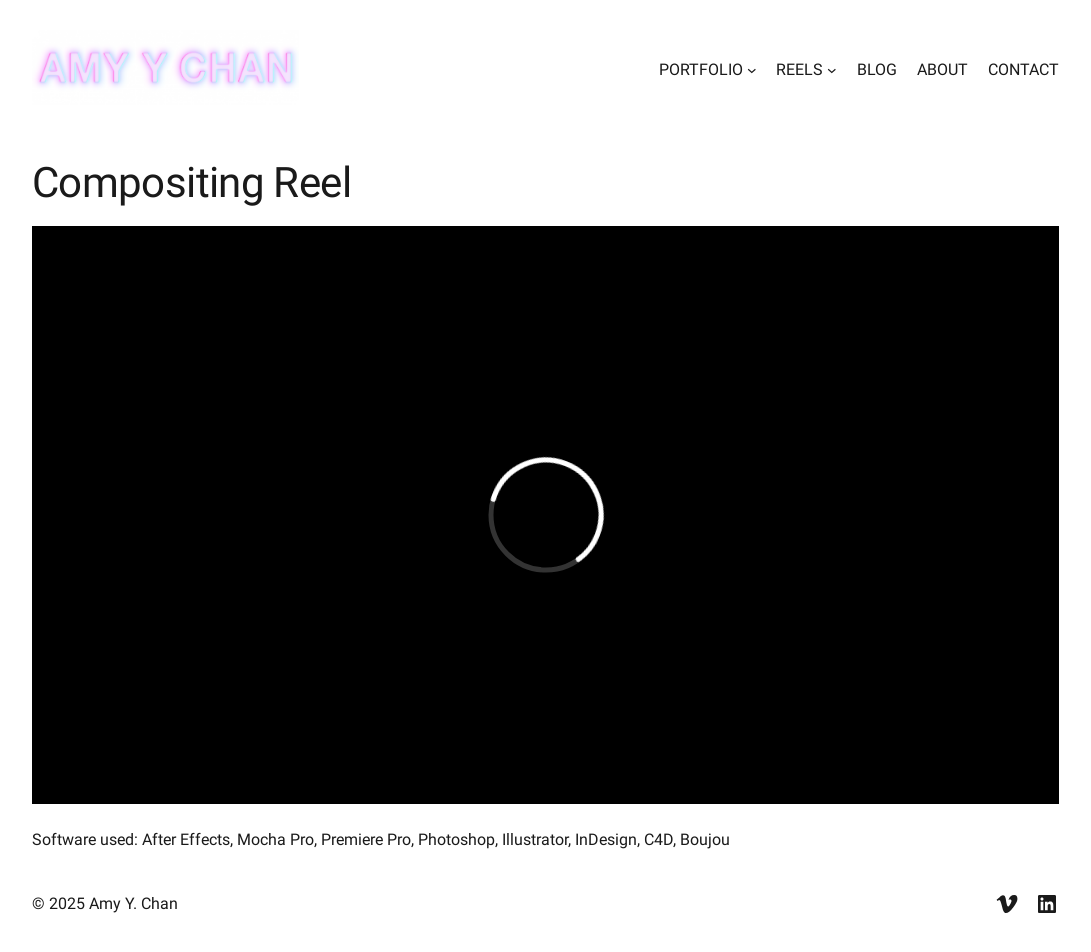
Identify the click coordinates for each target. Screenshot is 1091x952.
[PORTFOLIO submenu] (752, 70)
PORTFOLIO (701, 69)
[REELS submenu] (832, 70)
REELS (799, 69)
